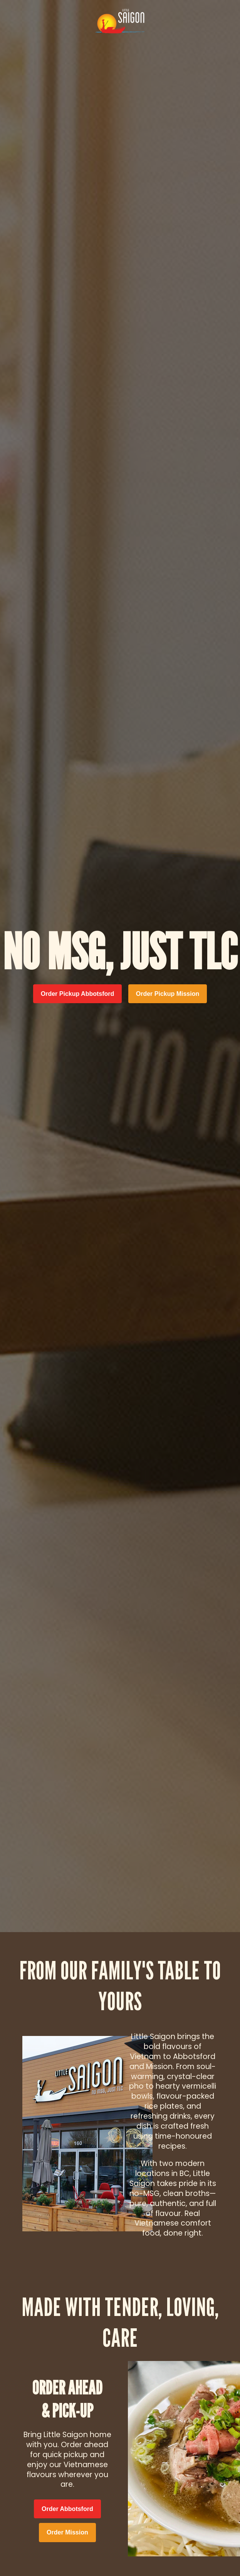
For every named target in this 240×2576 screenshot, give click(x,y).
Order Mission (67, 2532)
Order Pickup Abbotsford (77, 993)
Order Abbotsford (67, 2509)
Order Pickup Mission (167, 993)
